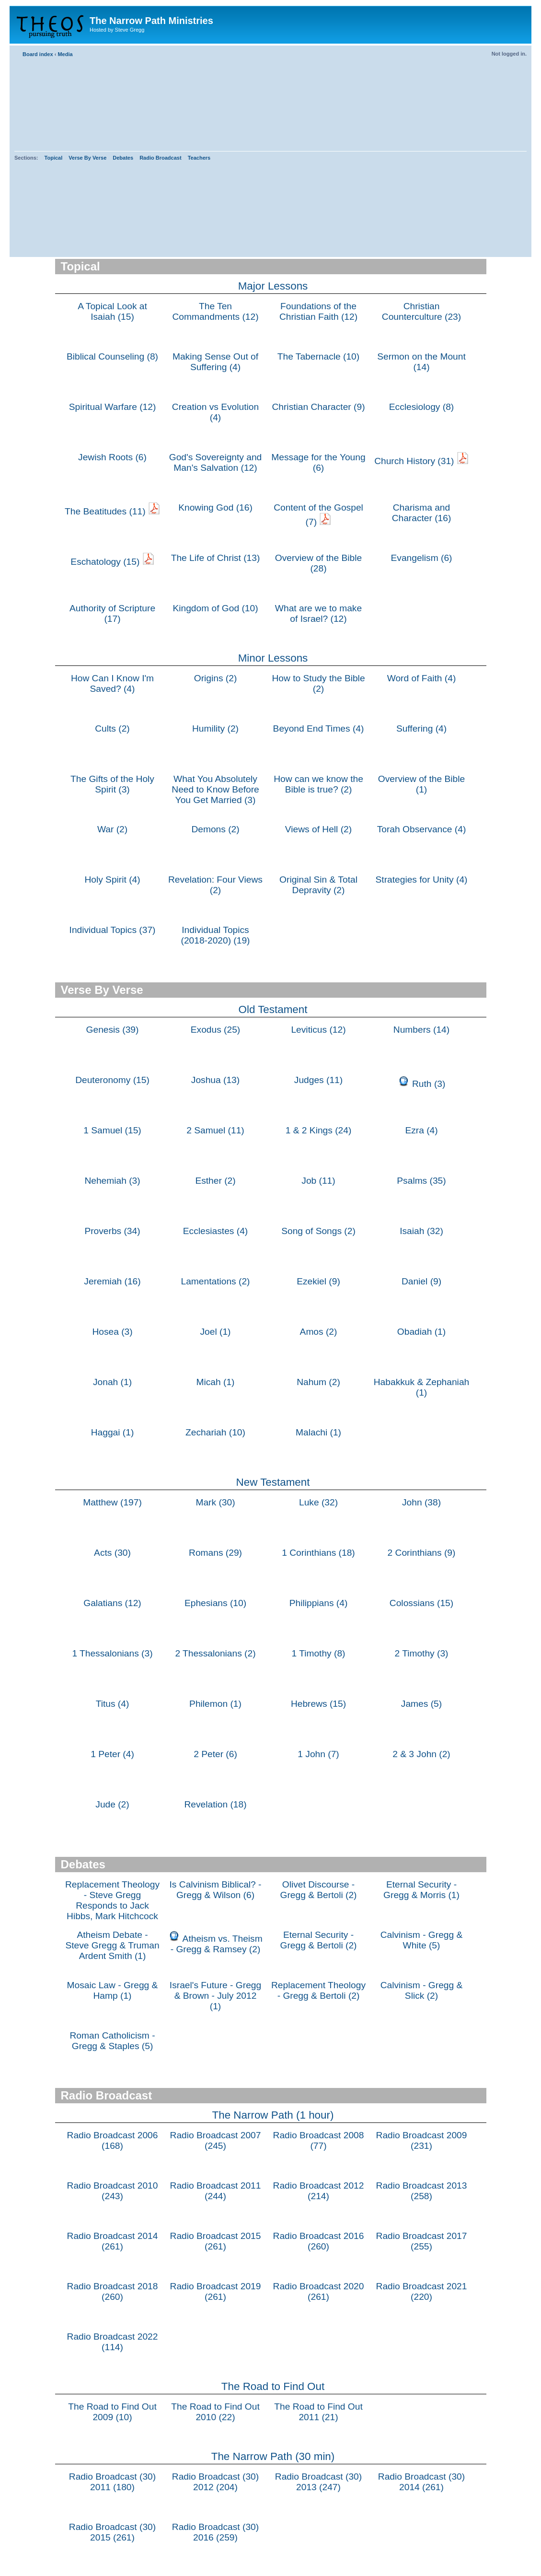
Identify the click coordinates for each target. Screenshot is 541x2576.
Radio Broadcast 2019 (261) (215, 2291)
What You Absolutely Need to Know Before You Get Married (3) (215, 789)
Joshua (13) (215, 1080)
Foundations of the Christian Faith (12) (318, 311)
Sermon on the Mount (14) (421, 361)
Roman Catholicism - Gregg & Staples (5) (112, 2040)
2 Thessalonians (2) (215, 1653)
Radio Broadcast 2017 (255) (421, 2241)
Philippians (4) (318, 1603)
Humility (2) (215, 728)
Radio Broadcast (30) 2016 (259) (215, 2532)
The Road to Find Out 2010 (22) (215, 2411)
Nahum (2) (318, 1382)
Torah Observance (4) (421, 829)
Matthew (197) (112, 1502)
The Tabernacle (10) (318, 356)
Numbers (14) (421, 1030)
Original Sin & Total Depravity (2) (318, 884)
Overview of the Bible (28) (318, 563)
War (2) (112, 829)
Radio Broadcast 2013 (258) (421, 2190)
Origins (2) (215, 678)
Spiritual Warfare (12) (112, 407)
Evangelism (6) (421, 558)
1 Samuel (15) (112, 1130)
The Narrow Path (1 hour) (273, 2115)
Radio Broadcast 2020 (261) (318, 2291)
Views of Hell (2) (318, 829)
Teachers (199, 158)
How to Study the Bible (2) (318, 683)
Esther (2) (215, 1181)
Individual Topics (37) (112, 930)
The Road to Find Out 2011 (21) (318, 2411)
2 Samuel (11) (215, 1130)
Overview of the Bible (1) (421, 784)
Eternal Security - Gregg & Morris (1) (421, 1889)
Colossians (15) (421, 1603)
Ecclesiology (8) (421, 407)
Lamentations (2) (215, 1281)
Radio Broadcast (160, 158)
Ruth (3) (428, 1084)
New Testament (273, 1482)
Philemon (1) (215, 1704)
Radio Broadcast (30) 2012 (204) (215, 2481)
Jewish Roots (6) (112, 457)
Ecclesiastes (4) (215, 1231)
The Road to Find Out (272, 2386)
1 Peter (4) (112, 1754)
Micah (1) (215, 1382)
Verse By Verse (87, 158)
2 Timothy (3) (422, 1653)
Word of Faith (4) (421, 678)
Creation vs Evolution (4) (215, 412)
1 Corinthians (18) (318, 1553)
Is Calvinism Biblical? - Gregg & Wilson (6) (216, 1889)
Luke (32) (318, 1502)
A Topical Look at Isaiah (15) (112, 311)
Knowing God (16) (215, 507)
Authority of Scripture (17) (112, 613)
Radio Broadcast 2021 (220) (421, 2291)
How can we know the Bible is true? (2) (318, 784)
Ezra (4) (421, 1130)
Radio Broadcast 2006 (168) (112, 2140)
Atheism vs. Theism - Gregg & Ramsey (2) (217, 1944)
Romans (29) (215, 1553)
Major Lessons (273, 286)
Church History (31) (414, 461)
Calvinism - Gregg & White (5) (421, 1940)
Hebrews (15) (318, 1704)
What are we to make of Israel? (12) (318, 613)
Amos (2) (318, 1332)
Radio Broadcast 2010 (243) (112, 2190)
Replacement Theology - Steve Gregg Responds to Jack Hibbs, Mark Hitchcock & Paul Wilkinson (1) (112, 1905)
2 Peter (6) (215, 1754)
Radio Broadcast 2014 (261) (112, 2241)
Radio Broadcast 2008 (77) (318, 2140)
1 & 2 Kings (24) (319, 1130)
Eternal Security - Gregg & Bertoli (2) (318, 1940)
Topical (54, 158)
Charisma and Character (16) (421, 512)
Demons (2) (215, 829)
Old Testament (273, 1009)
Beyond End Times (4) (318, 728)
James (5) (421, 1704)
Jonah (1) (112, 1382)
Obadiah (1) (421, 1332)
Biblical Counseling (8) (112, 356)
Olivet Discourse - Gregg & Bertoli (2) (318, 1889)
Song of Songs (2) (318, 1231)
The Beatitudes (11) (105, 511)
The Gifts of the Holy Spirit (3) (112, 784)
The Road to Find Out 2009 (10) (112, 2411)
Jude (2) (112, 1804)
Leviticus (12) (318, 1030)
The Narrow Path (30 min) (273, 2456)
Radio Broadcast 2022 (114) (112, 2341)
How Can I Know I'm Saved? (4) (112, 683)
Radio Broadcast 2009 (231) (421, 2140)
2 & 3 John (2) (421, 1754)
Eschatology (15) (104, 562)
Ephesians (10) (215, 1603)
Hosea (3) (112, 1332)
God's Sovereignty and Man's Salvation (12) (215, 462)
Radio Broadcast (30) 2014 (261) (421, 2481)
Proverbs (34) (112, 1231)
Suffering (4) (421, 728)
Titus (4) (112, 1704)
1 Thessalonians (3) (112, 1653)
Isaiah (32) (421, 1231)
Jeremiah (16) (112, 1281)
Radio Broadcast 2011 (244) (215, 2190)
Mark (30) (215, 1502)
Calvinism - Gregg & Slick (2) (421, 1990)
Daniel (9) (421, 1281)
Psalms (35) (421, 1181)
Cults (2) (112, 728)
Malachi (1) (318, 1432)
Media (65, 54)
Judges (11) (318, 1080)
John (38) (421, 1502)
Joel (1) (215, 1332)
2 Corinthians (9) (422, 1553)
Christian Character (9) (318, 407)
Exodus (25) (215, 1030)
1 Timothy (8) (318, 1653)
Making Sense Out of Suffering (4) (215, 361)
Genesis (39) (112, 1030)
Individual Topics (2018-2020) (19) (215, 935)
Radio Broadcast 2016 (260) (318, 2241)
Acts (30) (112, 1553)
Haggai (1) (112, 1432)
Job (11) (318, 1181)
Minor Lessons (273, 658)
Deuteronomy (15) (112, 1080)
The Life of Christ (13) (215, 558)
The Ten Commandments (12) (215, 311)
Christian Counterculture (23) (421, 311)
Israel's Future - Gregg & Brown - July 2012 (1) (215, 1995)
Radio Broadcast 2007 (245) (215, 2140)
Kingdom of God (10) (215, 608)
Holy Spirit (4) (112, 879)
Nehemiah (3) (112, 1181)
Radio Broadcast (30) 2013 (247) (318, 2481)
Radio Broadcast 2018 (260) (112, 2291)
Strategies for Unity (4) (422, 879)
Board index (38, 54)
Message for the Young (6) (318, 462)
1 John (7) (318, 1754)
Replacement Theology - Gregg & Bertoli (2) (318, 1990)
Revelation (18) (215, 1804)
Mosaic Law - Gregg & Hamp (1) (112, 1990)
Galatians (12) (112, 1603)
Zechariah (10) (215, 1432)
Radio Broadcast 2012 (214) (318, 2190)
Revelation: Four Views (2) (215, 884)
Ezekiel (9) (318, 1281)
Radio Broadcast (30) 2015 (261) (112, 2532)
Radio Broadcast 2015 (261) (215, 2241)
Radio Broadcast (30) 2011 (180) (112, 2481)
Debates (123, 158)
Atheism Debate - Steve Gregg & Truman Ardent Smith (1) (112, 1945)
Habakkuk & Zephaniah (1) (421, 1387)
